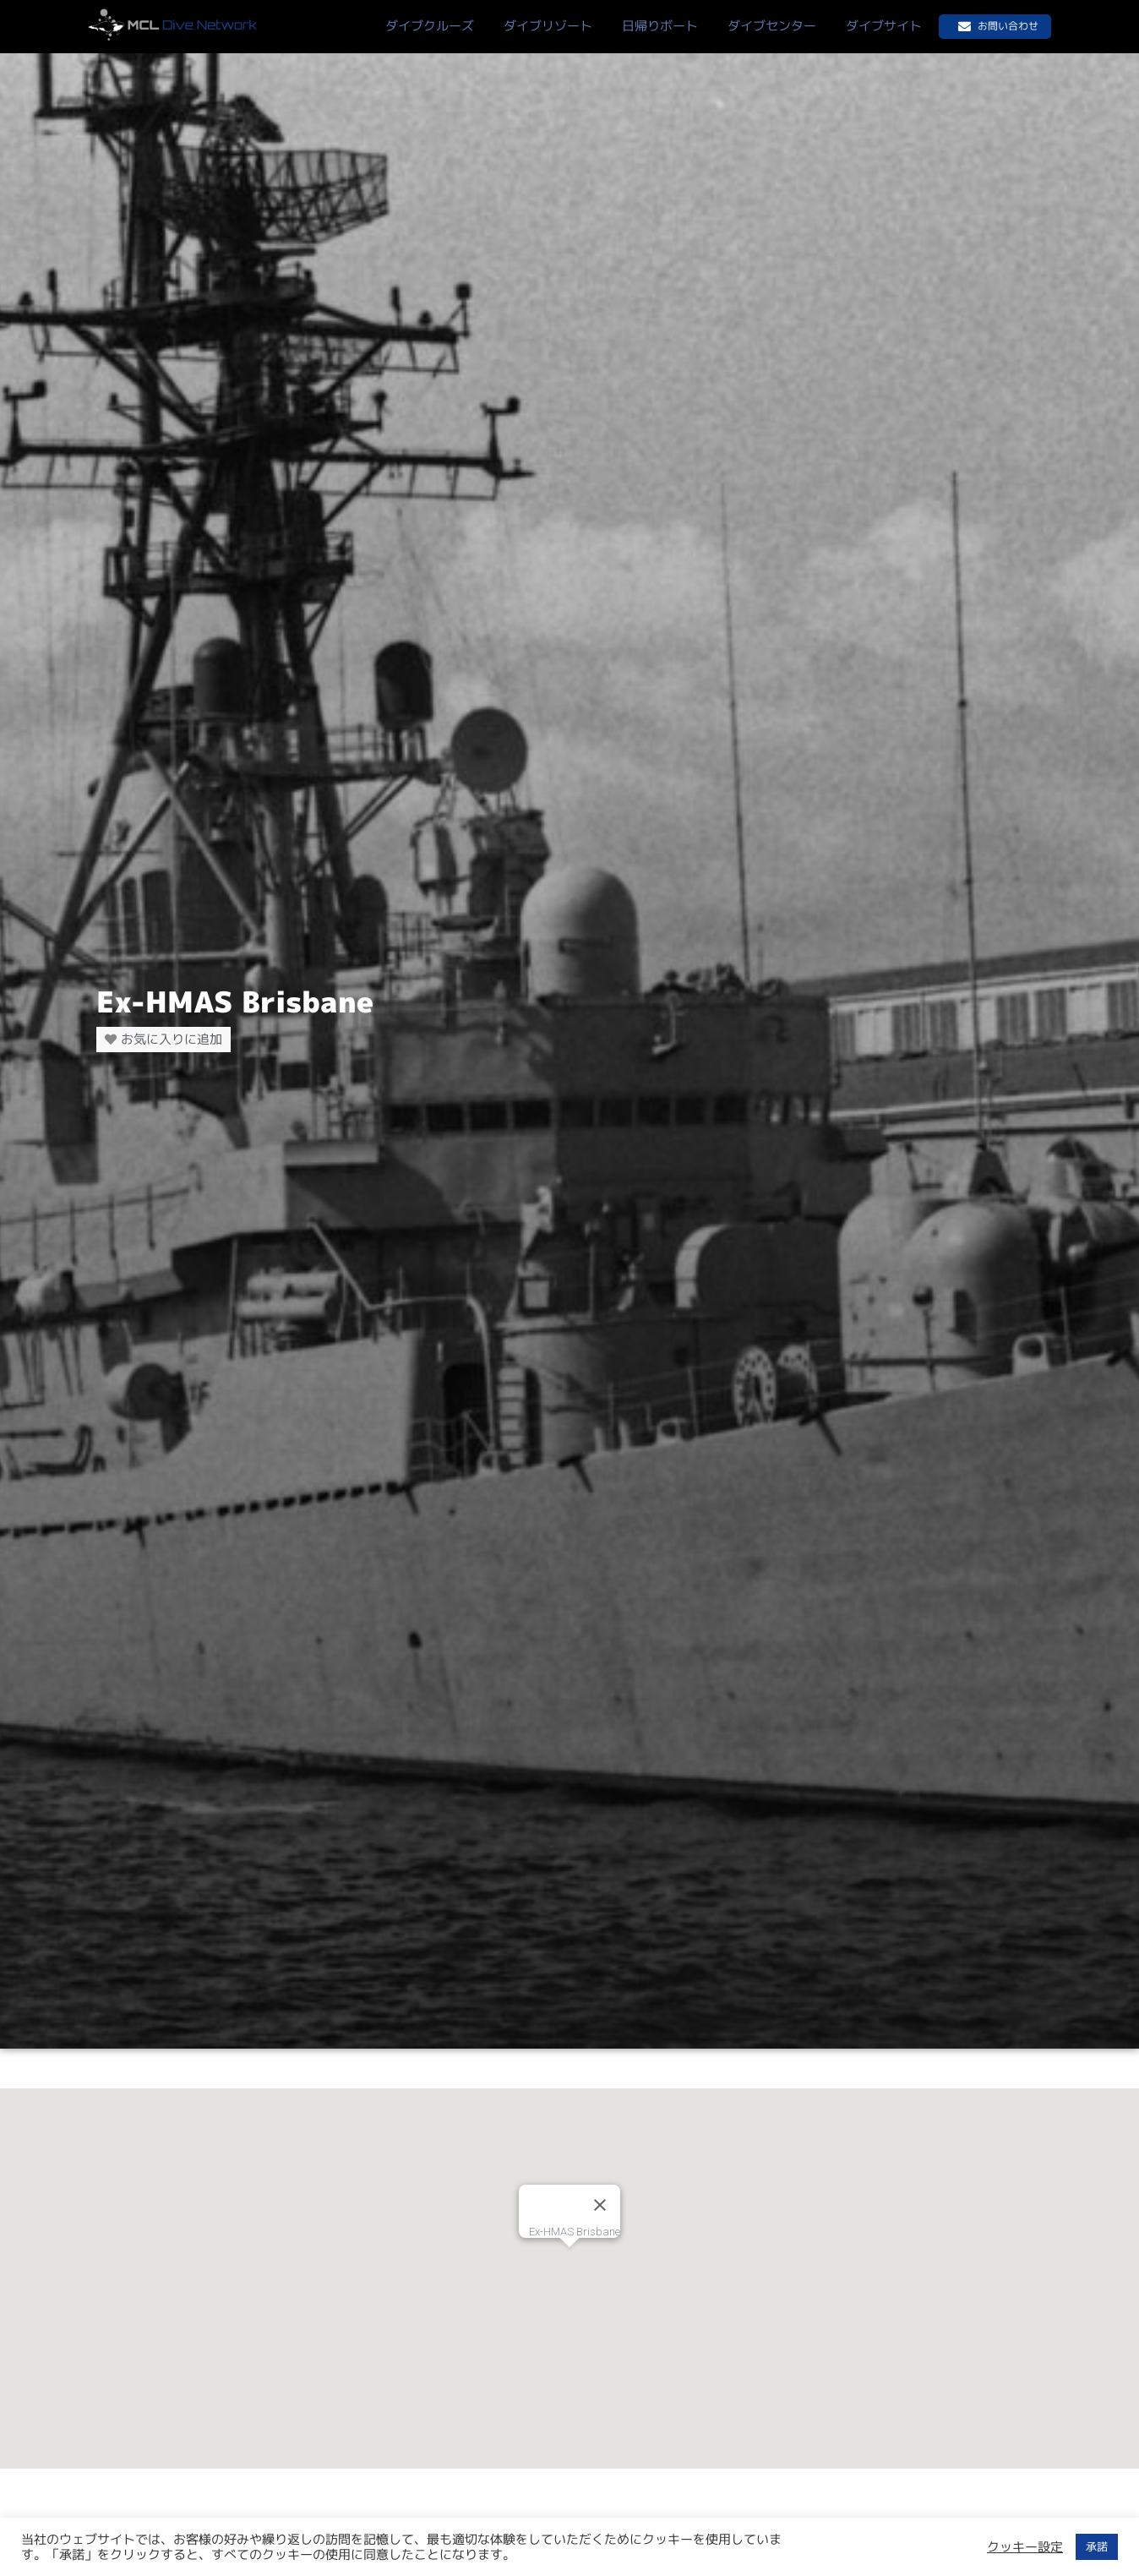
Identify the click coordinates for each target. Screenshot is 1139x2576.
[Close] (600, 2205)
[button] (569, 2263)
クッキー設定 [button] (1025, 2547)
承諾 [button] (1097, 2546)
